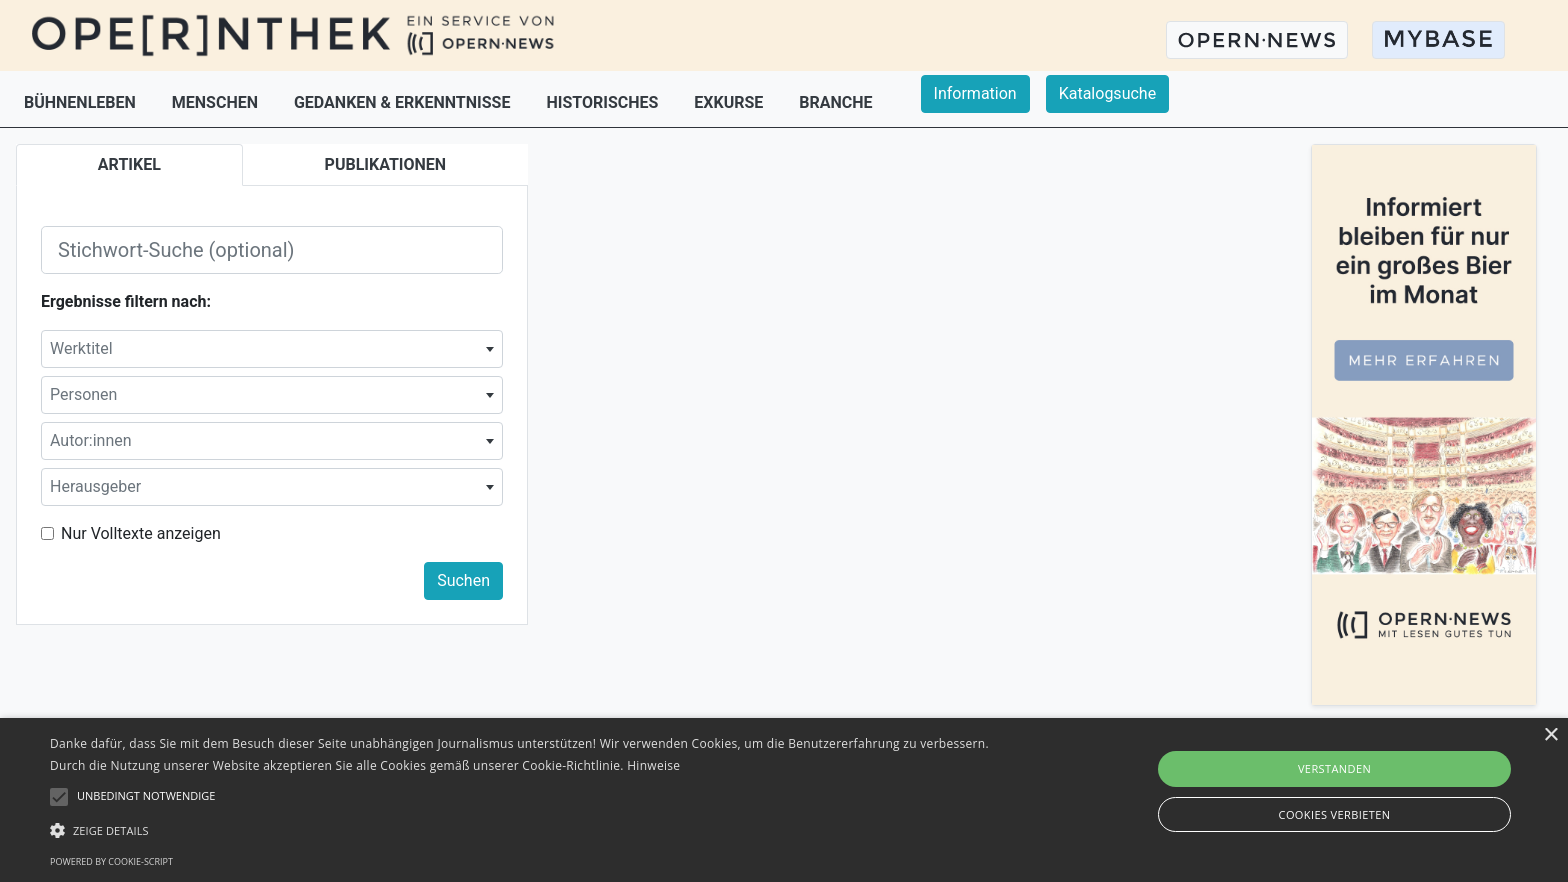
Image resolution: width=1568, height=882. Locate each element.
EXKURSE (730, 102)
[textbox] (272, 349)
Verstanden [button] (1334, 768)
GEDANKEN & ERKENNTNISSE (404, 102)
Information (975, 93)
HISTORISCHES (604, 102)
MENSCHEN (217, 102)
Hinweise (653, 765)
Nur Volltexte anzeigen (141, 533)
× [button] (1550, 735)
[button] (527, 830)
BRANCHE (835, 102)
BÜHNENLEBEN (82, 102)
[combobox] (272, 349)
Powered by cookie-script (111, 861)
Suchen (463, 580)
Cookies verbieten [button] (1335, 814)
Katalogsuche (1107, 93)
